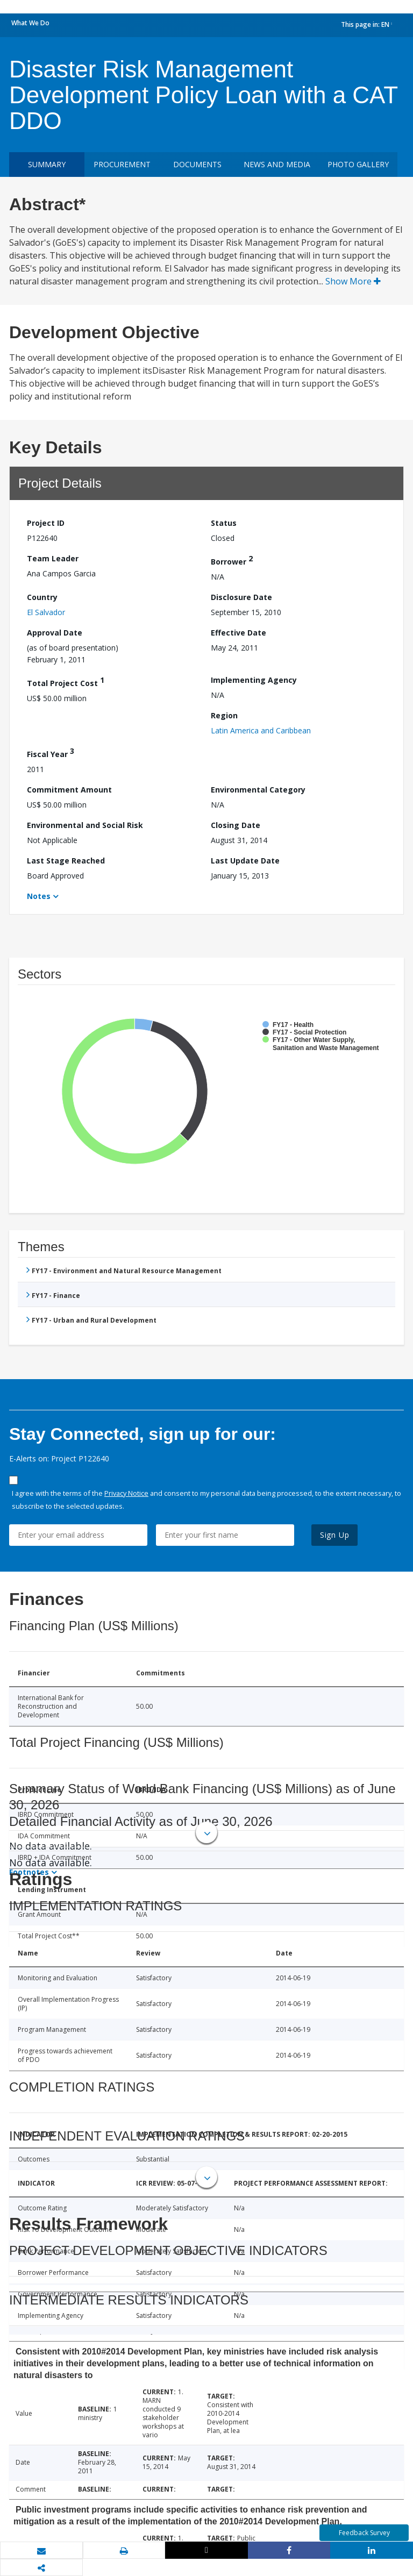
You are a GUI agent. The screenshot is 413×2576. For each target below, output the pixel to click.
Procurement (122, 164)
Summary (47, 164)
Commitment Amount (69, 789)
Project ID (46, 523)
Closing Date (235, 825)
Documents (197, 164)
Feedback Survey (364, 2532)
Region (224, 715)
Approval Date (54, 632)
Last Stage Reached (66, 860)
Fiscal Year (50, 752)
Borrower (232, 560)
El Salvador (46, 612)
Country (42, 597)
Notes (39, 896)
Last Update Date (245, 860)
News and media (277, 164)
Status (224, 523)
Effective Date (238, 632)
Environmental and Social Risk (85, 825)
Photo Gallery (358, 164)
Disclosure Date (241, 597)
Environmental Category (258, 789)
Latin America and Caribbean (261, 730)
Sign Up (335, 1535)
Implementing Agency (254, 680)
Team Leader (53, 558)
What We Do (30, 22)
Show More (353, 281)
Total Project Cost (65, 681)
